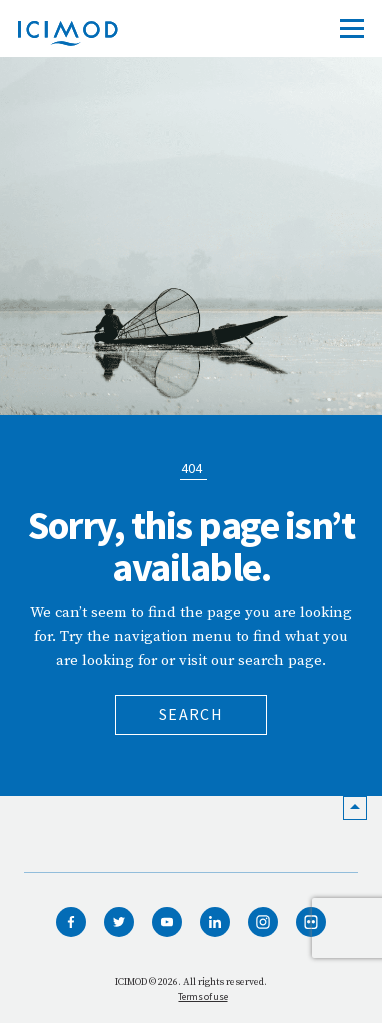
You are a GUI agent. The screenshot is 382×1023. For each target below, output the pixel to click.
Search (191, 714)
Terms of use (202, 996)
